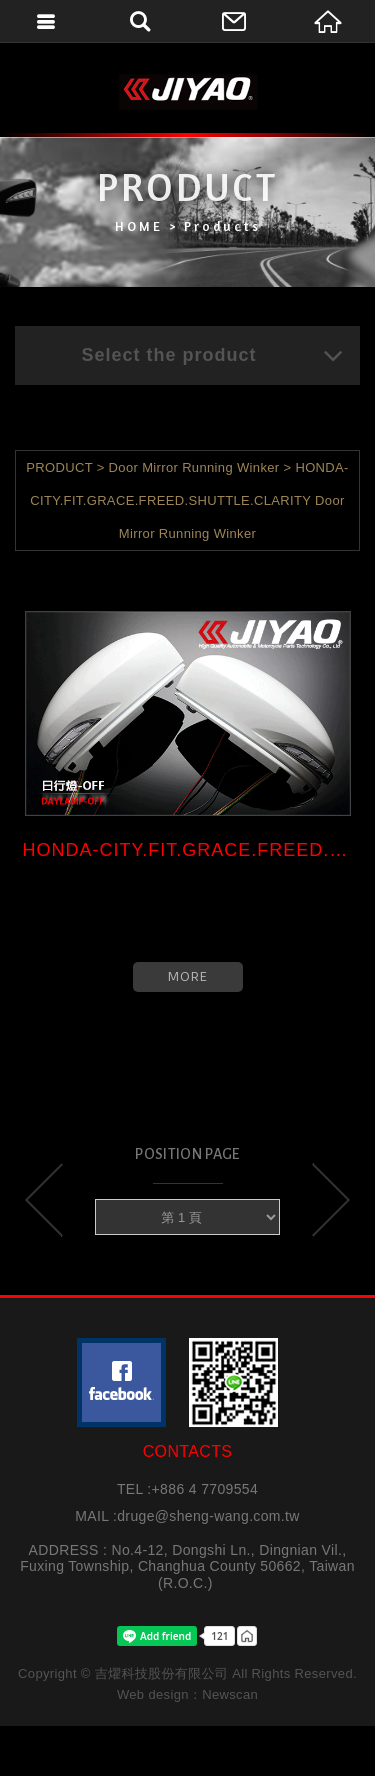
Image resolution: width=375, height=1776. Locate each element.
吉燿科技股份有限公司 (188, 92)
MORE (188, 976)
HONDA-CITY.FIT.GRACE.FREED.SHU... (188, 850)
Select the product (213, 355)
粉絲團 (121, 1382)
